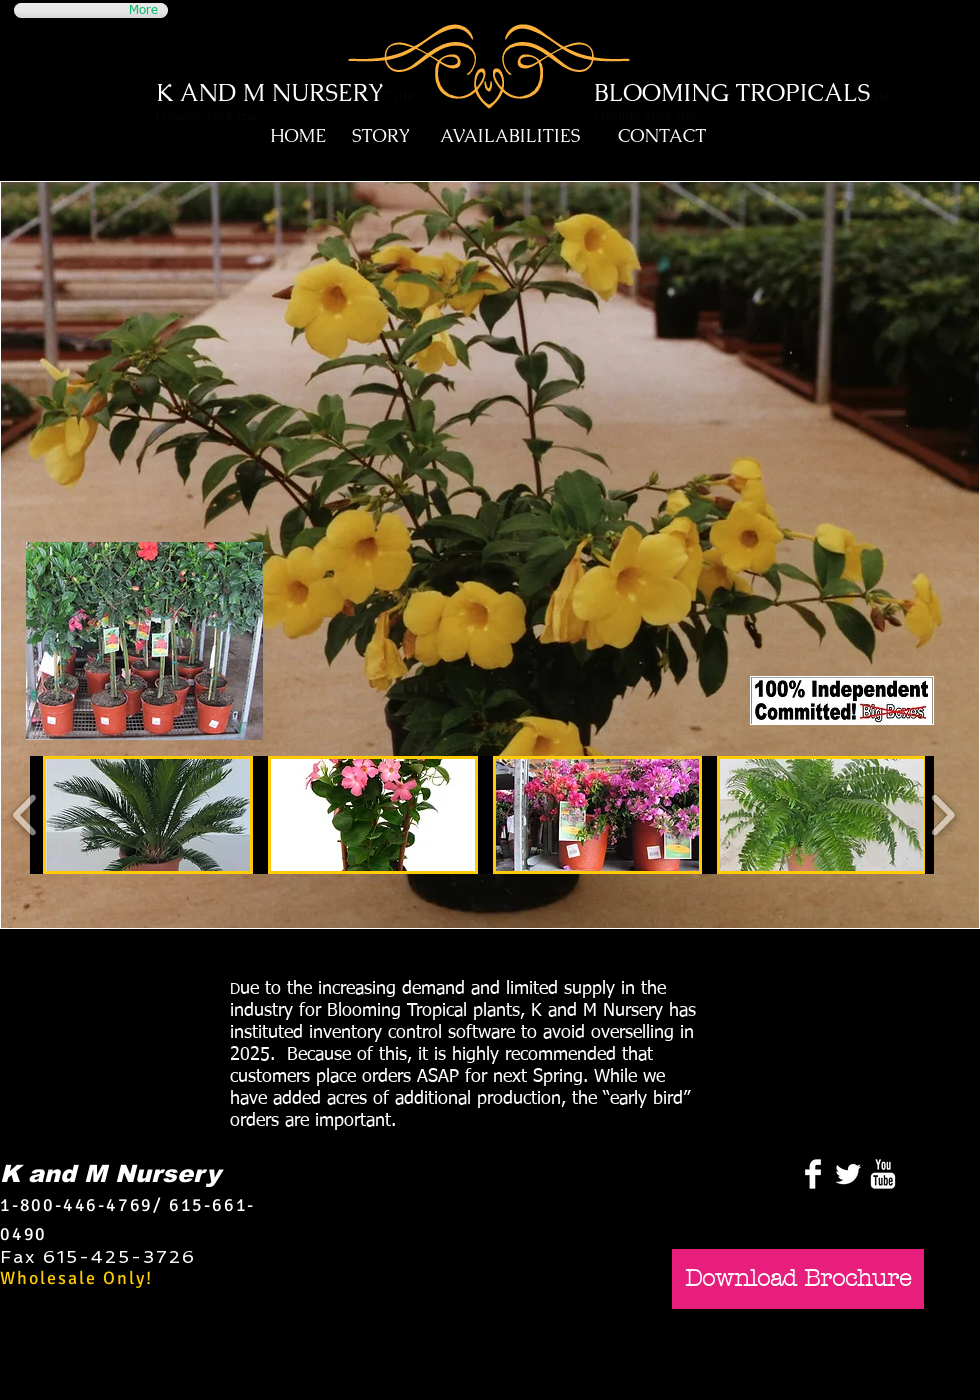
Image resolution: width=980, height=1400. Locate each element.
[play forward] (942, 815)
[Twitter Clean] (848, 1174)
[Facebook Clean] (813, 1174)
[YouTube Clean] (883, 1174)
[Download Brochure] (798, 1279)
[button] (148, 815)
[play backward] (25, 815)
